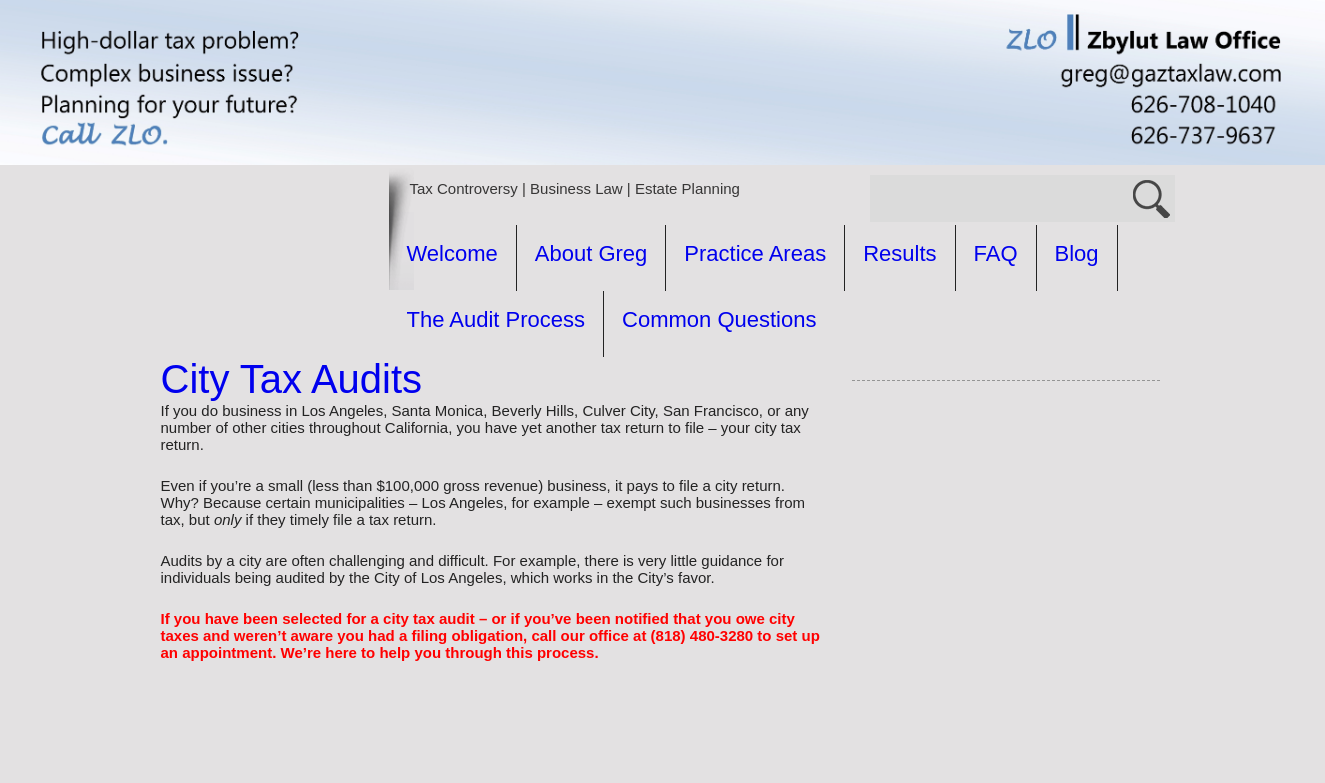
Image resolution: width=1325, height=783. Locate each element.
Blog (1077, 253)
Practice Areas (755, 253)
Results (899, 253)
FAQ (996, 253)
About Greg (591, 253)
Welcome (452, 253)
